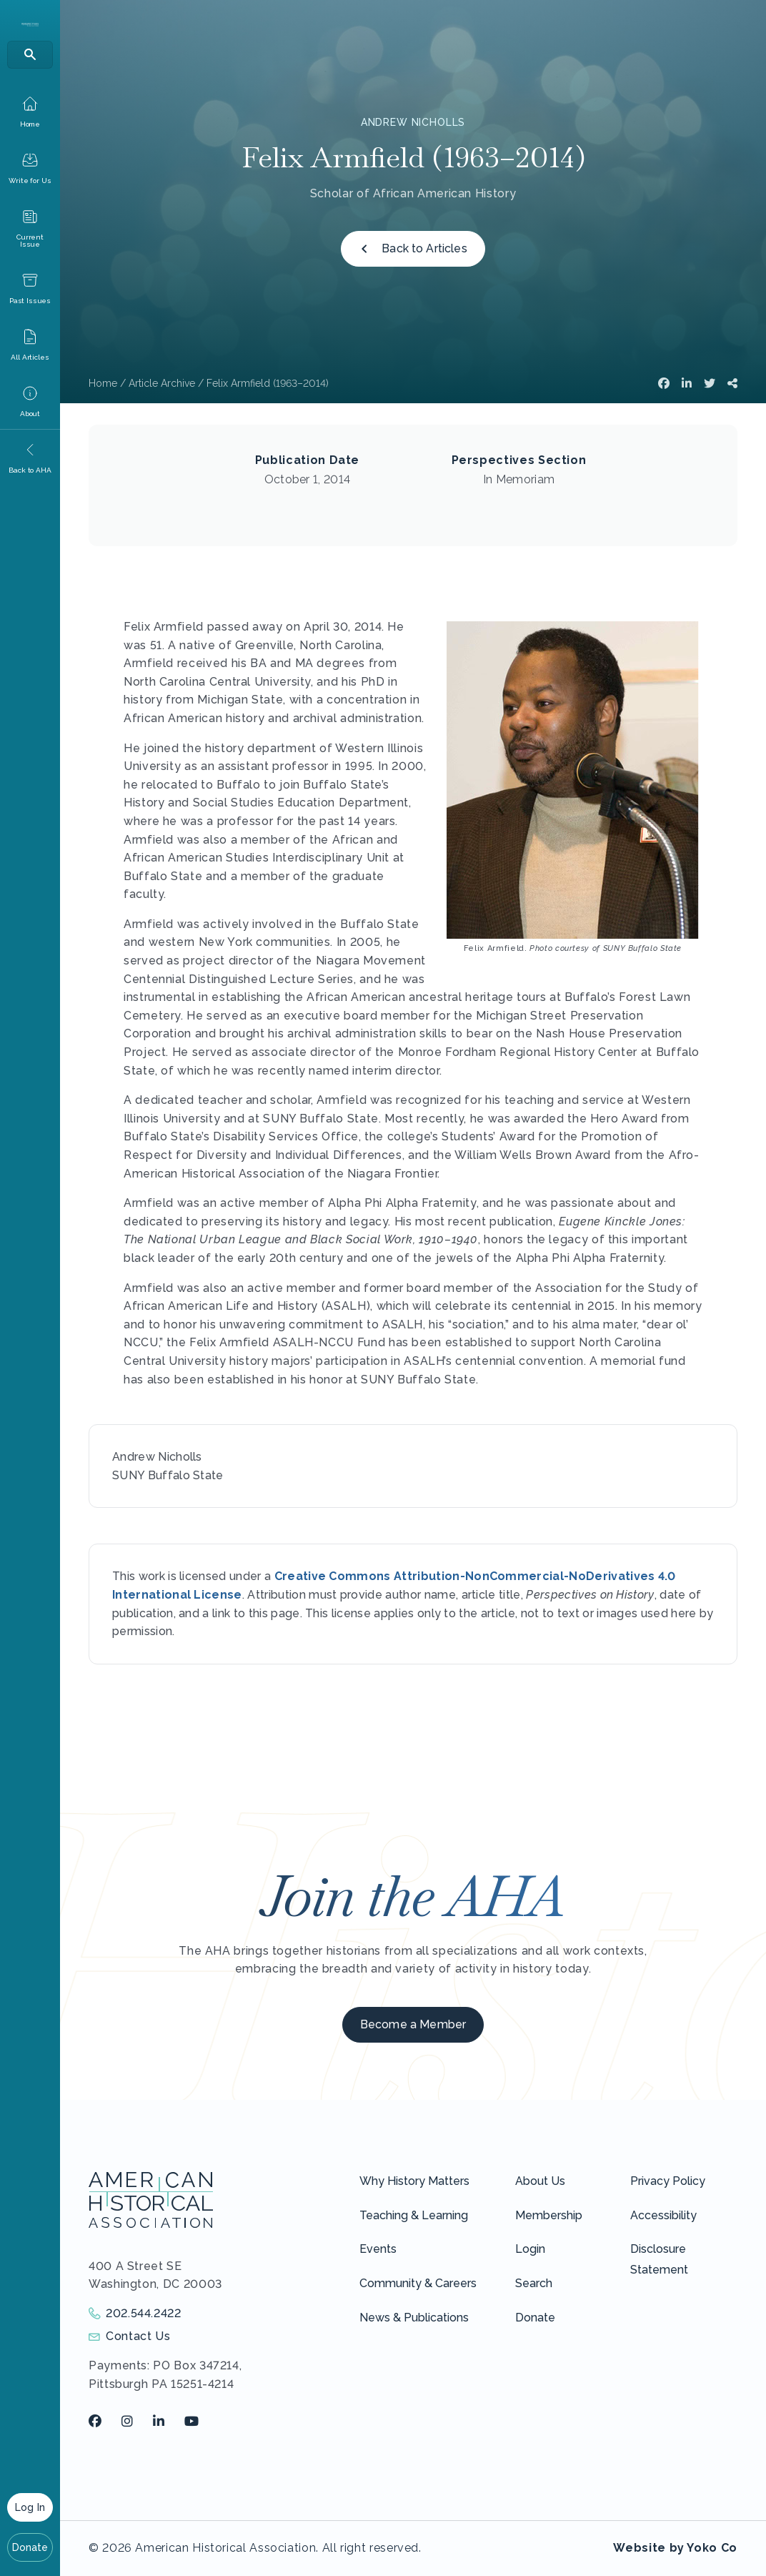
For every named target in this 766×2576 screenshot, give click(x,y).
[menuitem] (30, 111)
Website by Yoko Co (675, 2548)
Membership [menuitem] (548, 2215)
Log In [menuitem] (30, 2507)
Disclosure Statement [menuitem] (659, 2259)
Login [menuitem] (530, 2249)
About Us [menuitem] (540, 2181)
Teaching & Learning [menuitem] (413, 2215)
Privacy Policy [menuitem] (667, 2181)
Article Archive (162, 383)
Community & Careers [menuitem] (418, 2283)
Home (103, 383)
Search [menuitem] (533, 2283)
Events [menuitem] (378, 2249)
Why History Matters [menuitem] (414, 2181)
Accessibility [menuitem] (663, 2215)
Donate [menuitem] (30, 2547)
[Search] (30, 55)
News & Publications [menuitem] (414, 2317)
